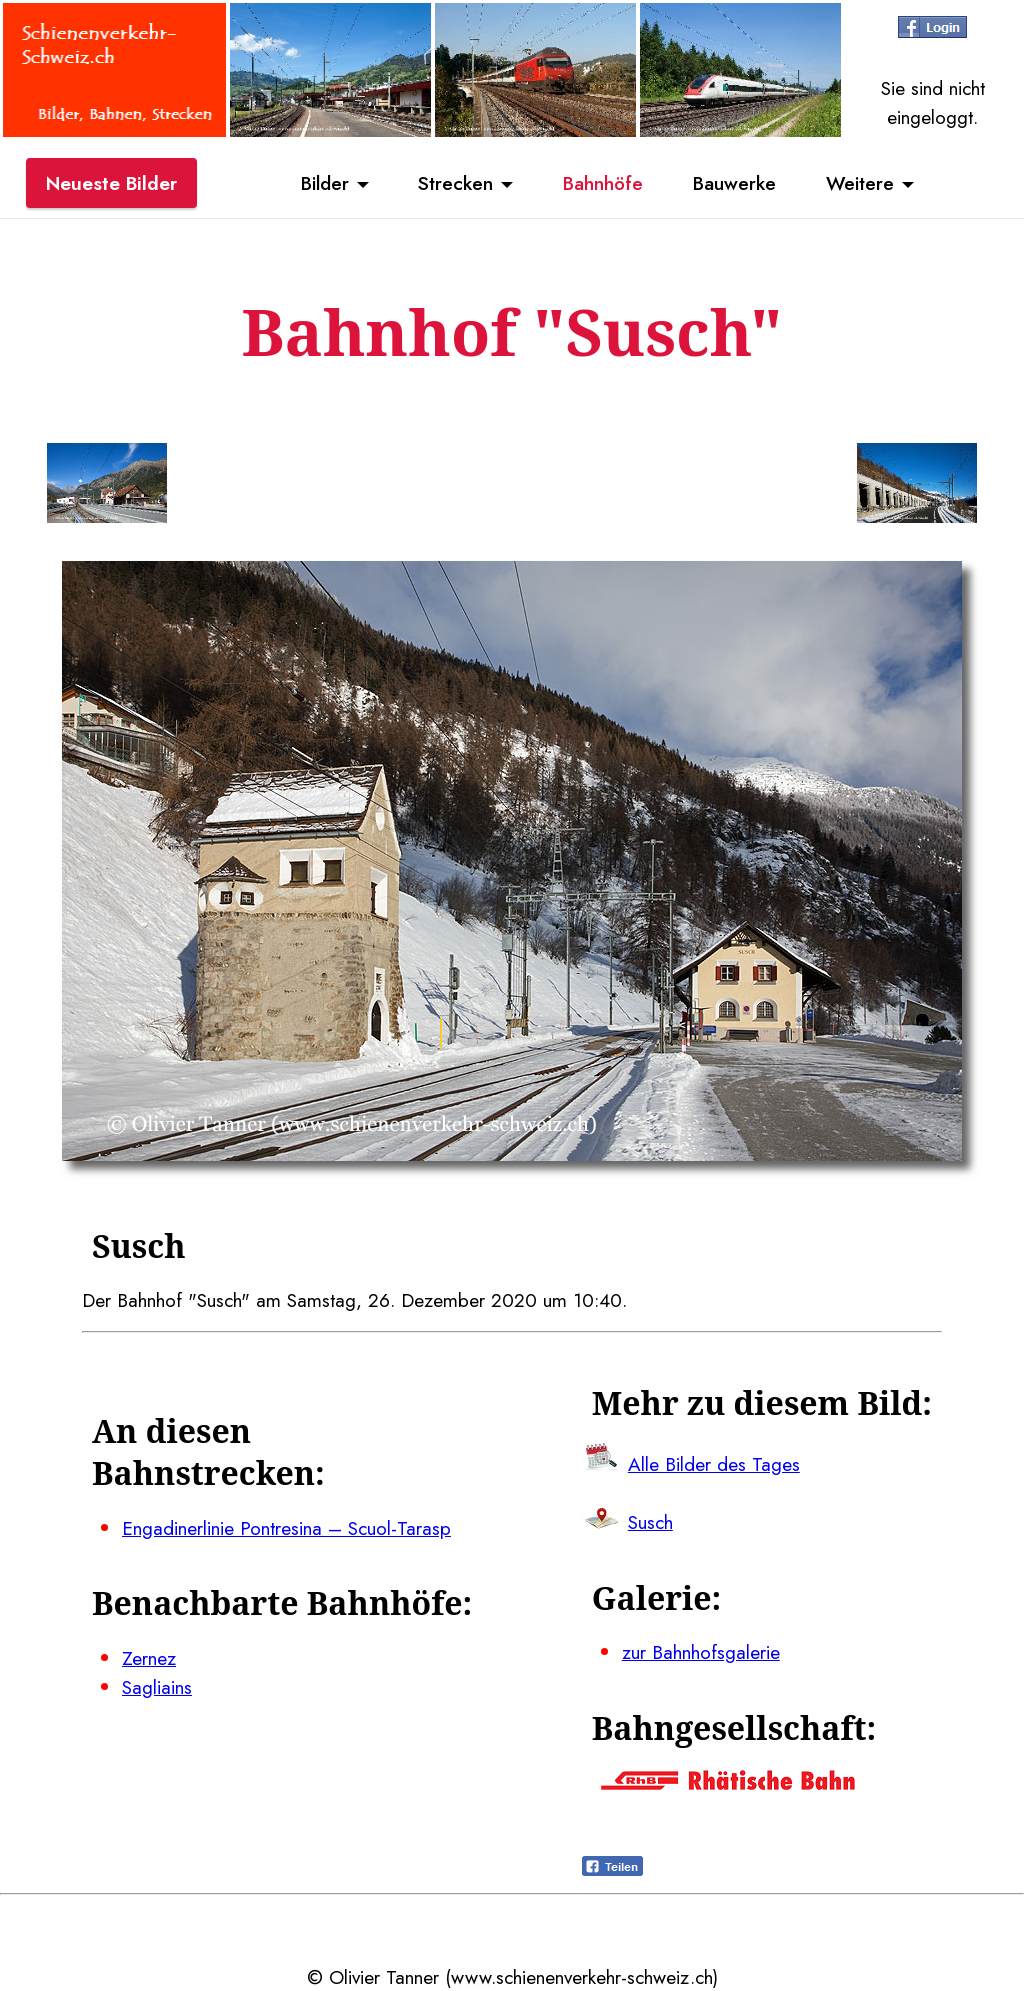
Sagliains (157, 1687)
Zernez (149, 1658)
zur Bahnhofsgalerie (701, 1652)
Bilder (325, 183)
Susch (650, 1522)
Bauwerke (734, 183)
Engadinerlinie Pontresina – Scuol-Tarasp (286, 1528)
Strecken (455, 183)
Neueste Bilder (111, 183)
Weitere (860, 183)
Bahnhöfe (603, 183)
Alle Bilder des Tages (714, 1464)
